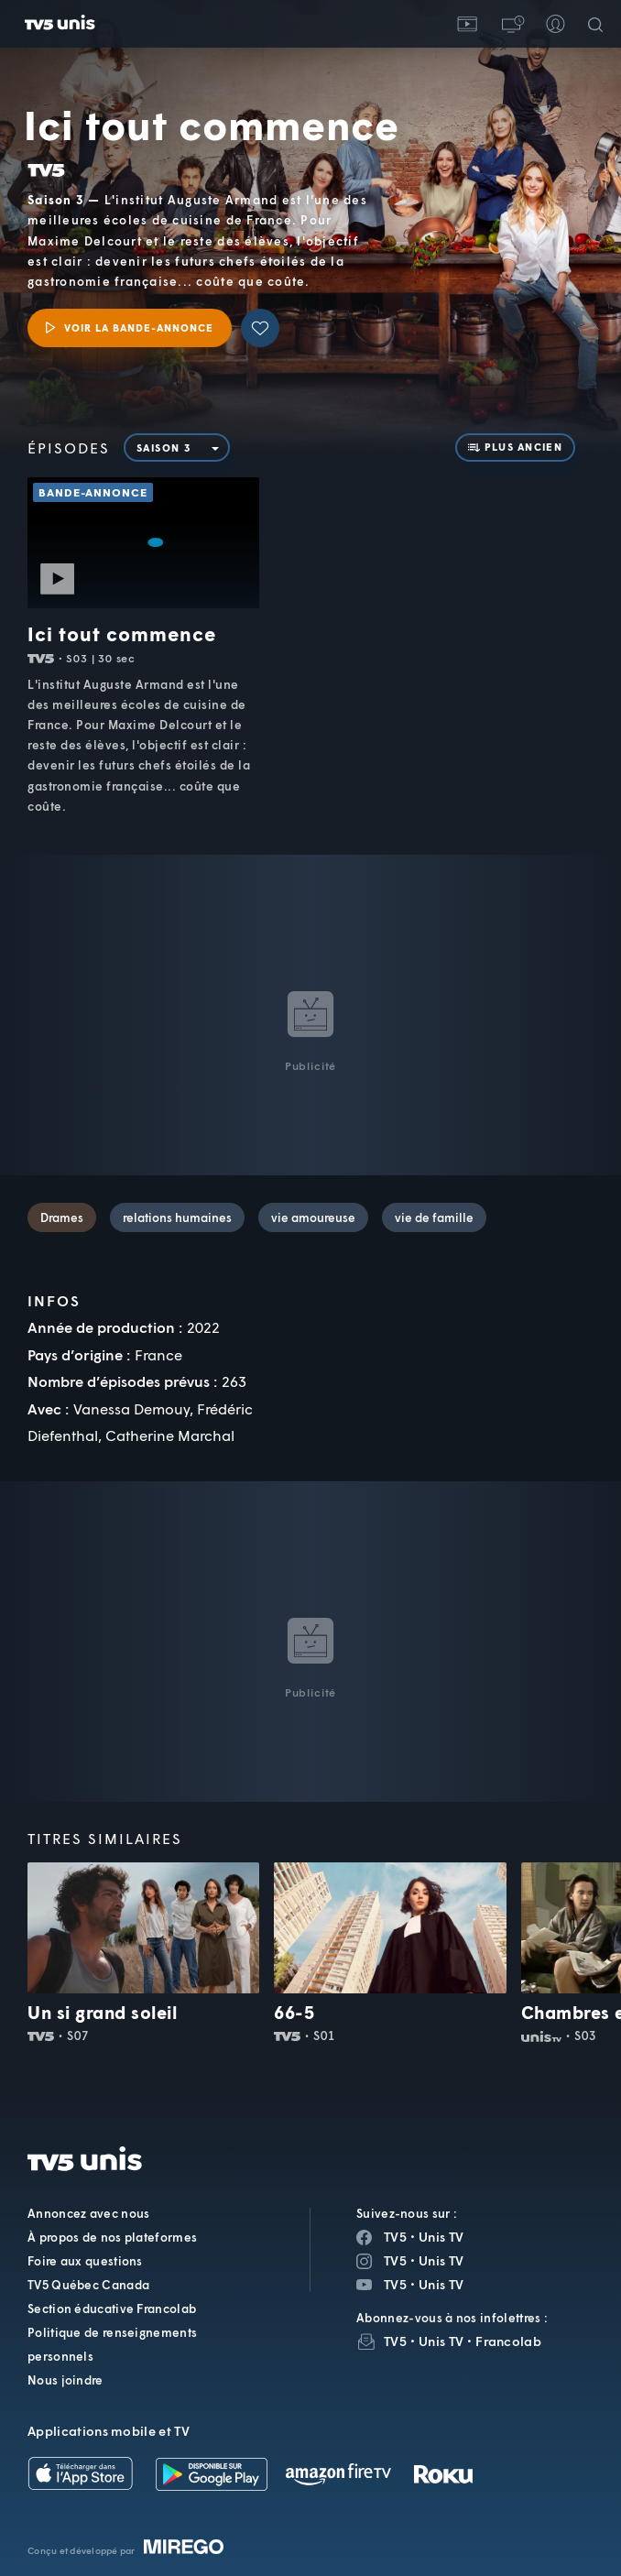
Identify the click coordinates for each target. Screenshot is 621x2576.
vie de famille (434, 1217)
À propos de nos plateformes (112, 2237)
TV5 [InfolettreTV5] (395, 2341)
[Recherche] (599, 24)
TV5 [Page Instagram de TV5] (395, 2260)
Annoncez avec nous (88, 2213)
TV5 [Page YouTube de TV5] (395, 2284)
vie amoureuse (313, 1217)
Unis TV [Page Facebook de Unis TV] (441, 2236)
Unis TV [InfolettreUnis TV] (441, 2341)
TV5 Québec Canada (88, 2284)
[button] (511, 24)
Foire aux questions (85, 2261)
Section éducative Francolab (111, 2308)
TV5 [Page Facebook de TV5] (395, 2236)
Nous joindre (65, 2380)
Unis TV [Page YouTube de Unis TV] (441, 2284)
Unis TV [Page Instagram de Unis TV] (441, 2260)
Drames (61, 1217)
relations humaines (177, 1217)
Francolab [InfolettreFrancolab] (508, 2341)
